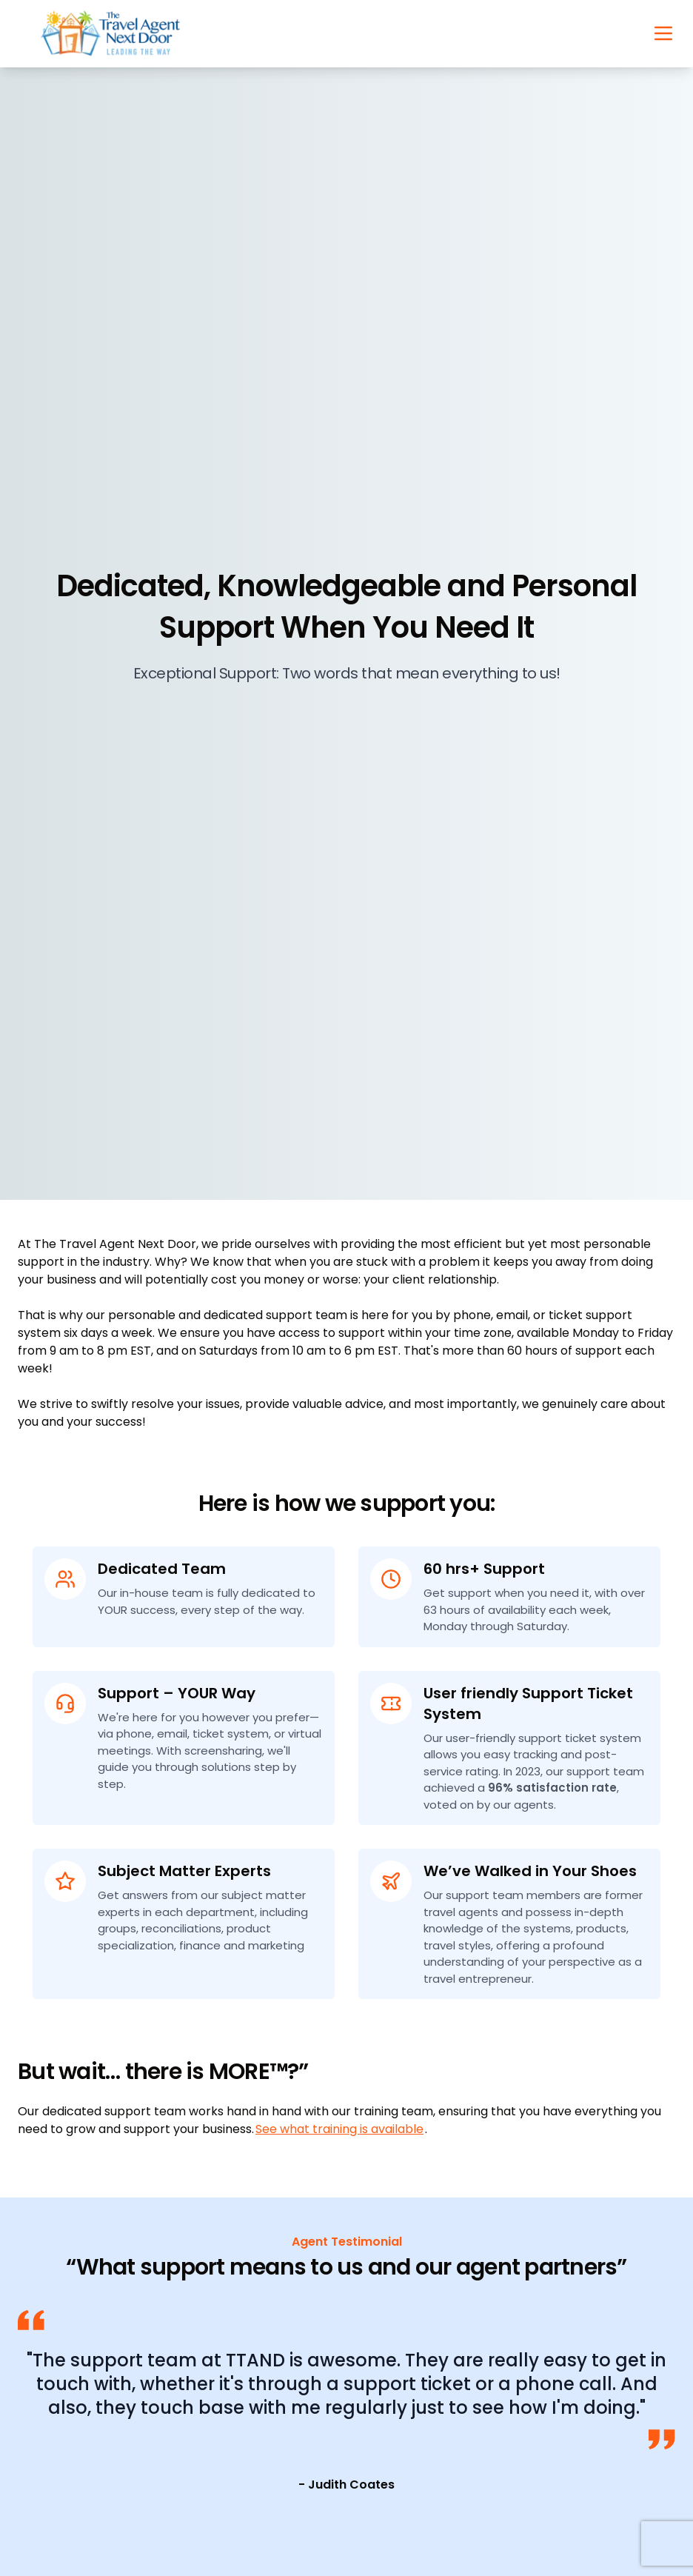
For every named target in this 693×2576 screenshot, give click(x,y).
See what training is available (339, 2129)
